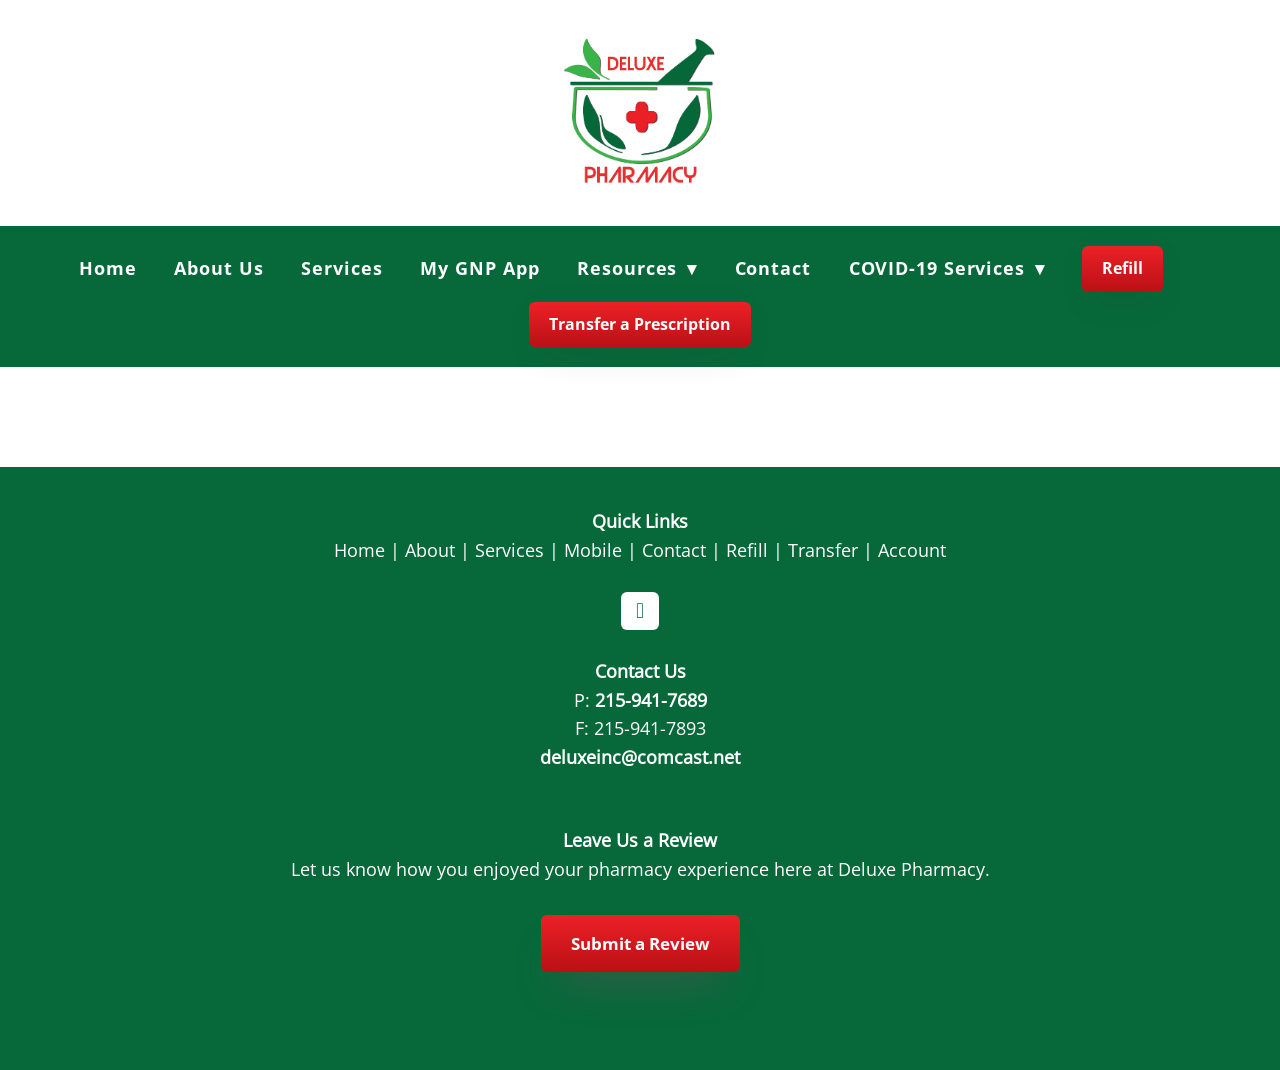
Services (341, 268)
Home (108, 268)
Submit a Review (640, 943)
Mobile (593, 550)
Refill (1122, 268)
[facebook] (640, 611)
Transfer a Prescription (640, 324)
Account (912, 550)
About (430, 550)
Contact (773, 268)
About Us (218, 268)
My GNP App (479, 268)
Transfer (823, 550)
